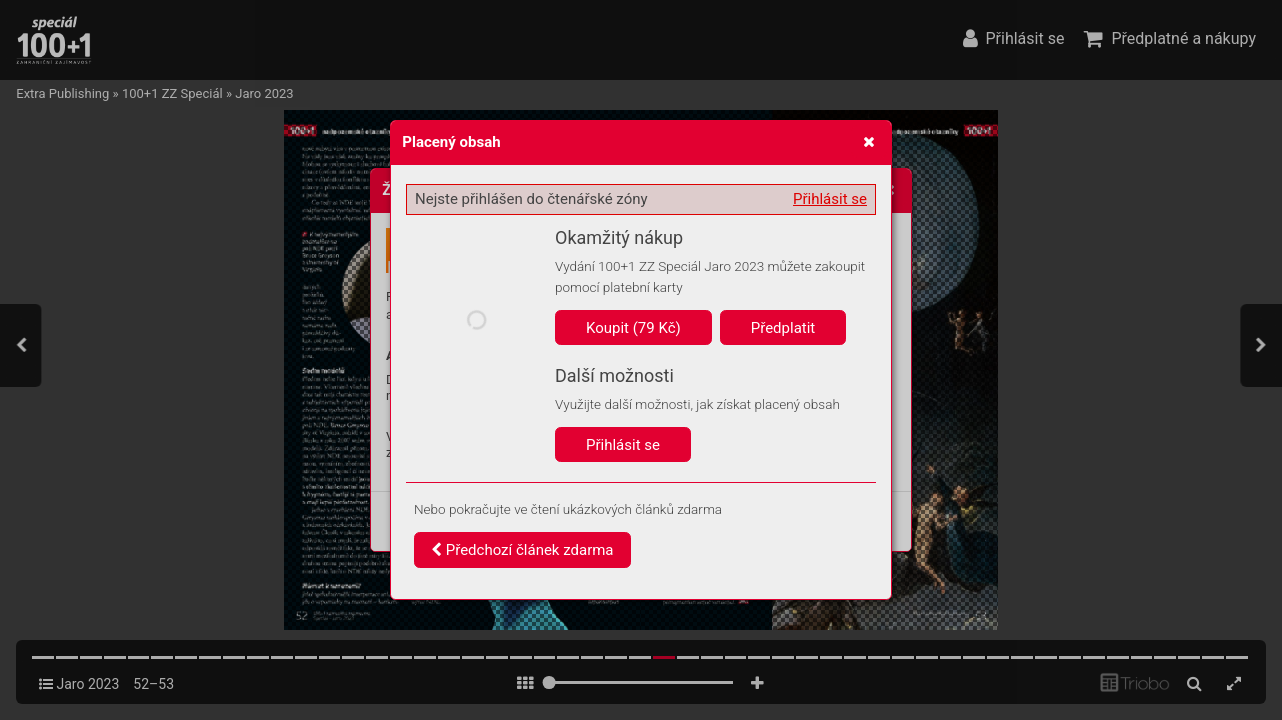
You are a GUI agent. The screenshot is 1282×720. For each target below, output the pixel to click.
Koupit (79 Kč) (633, 328)
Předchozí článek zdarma (522, 550)
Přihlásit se (830, 199)
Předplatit (783, 328)
